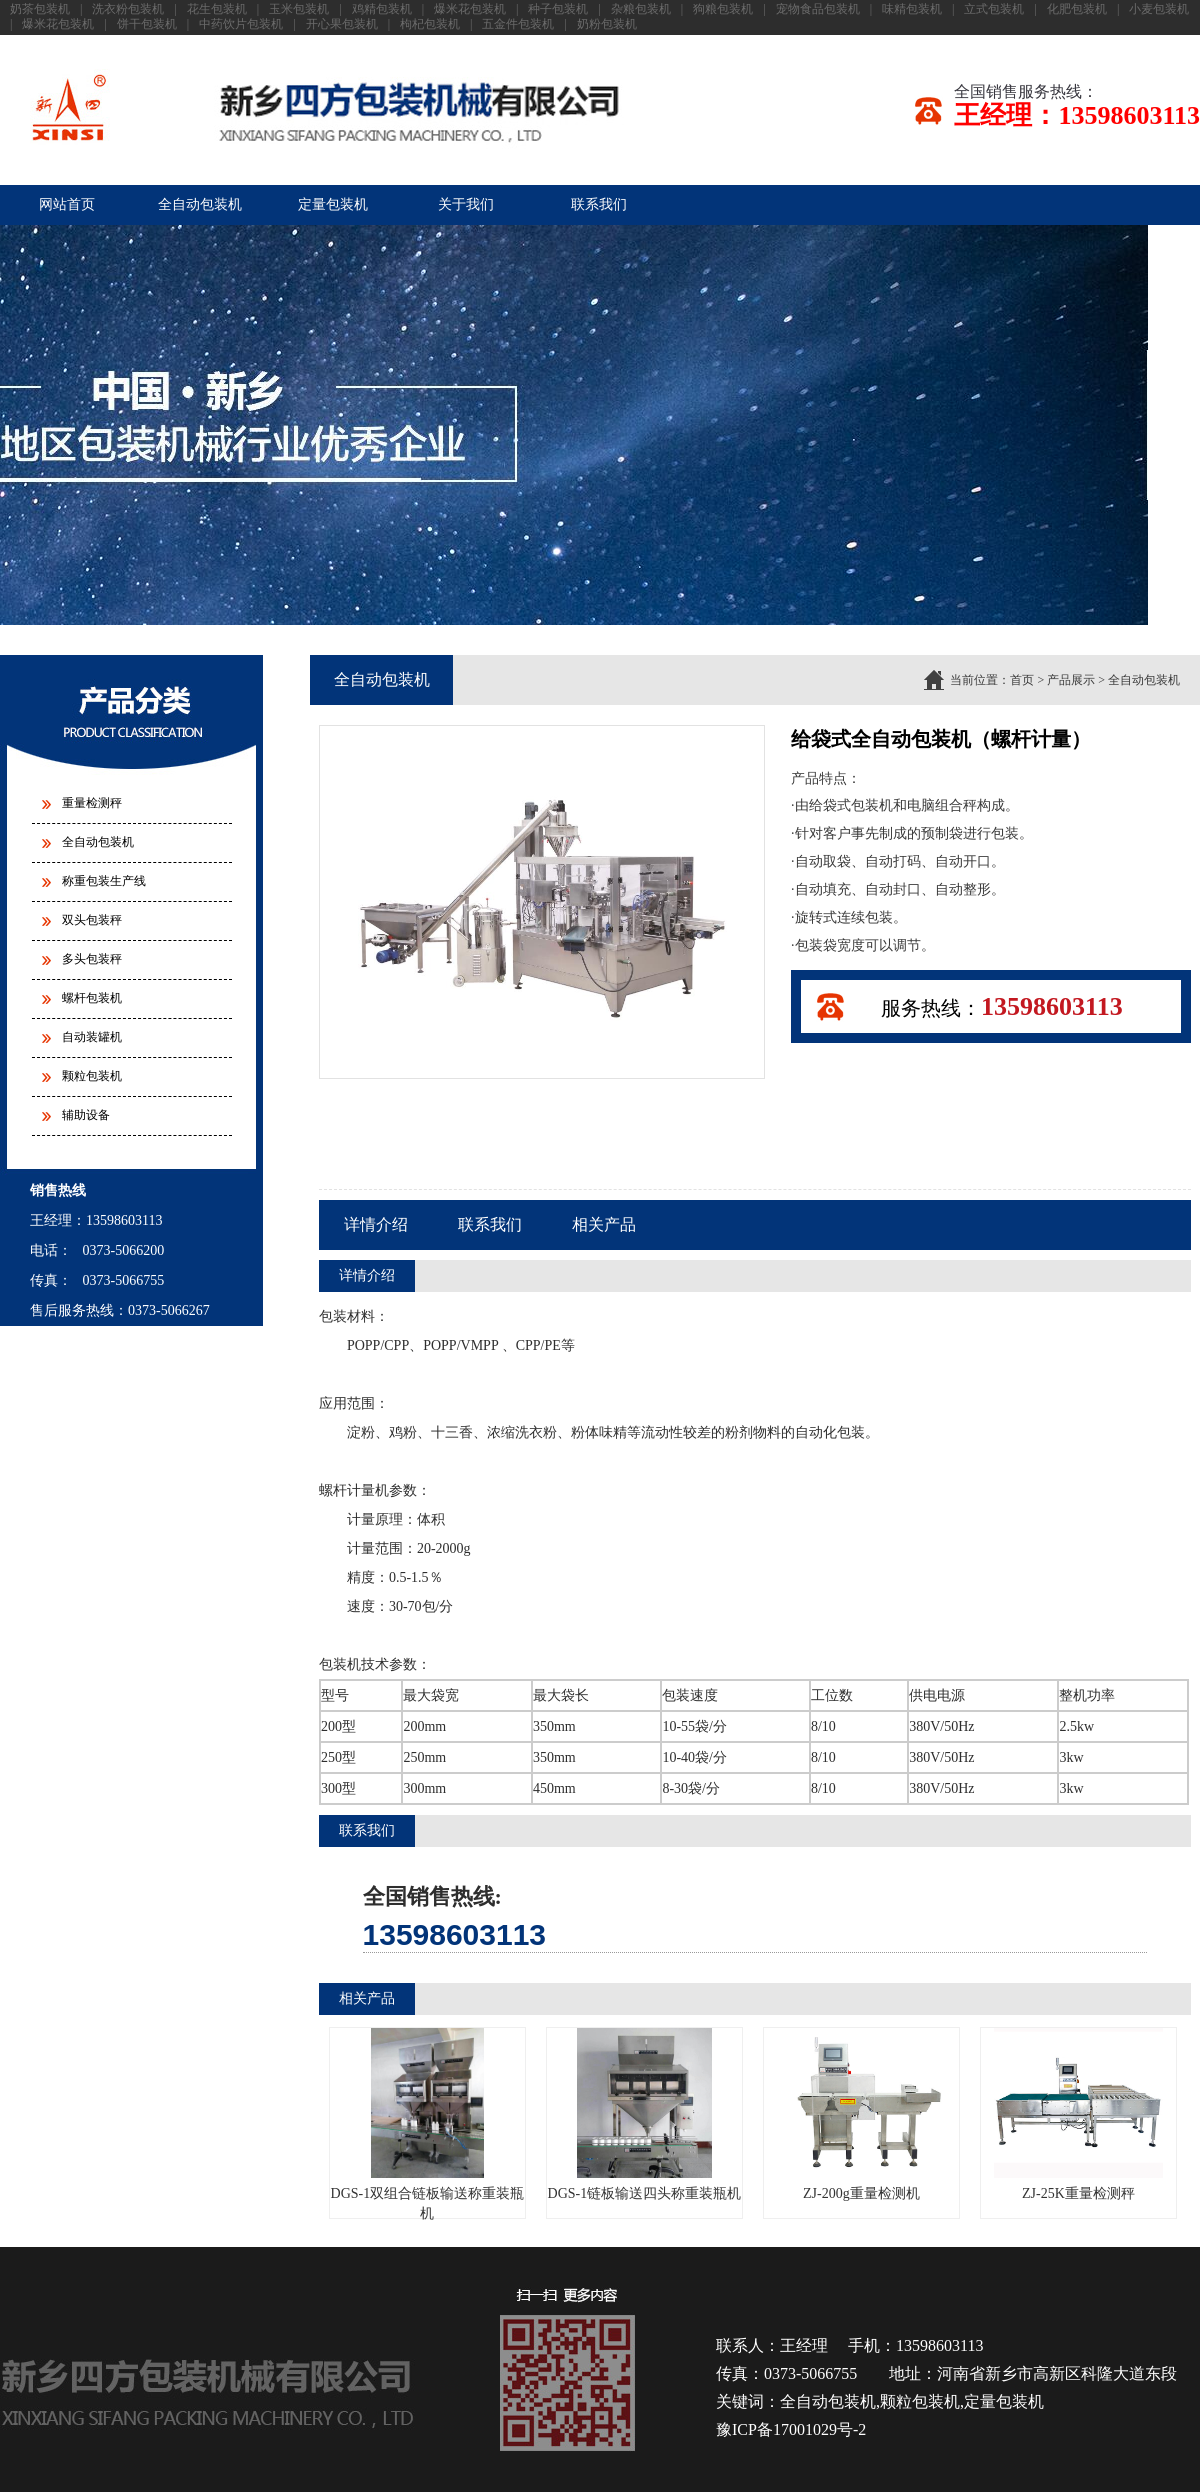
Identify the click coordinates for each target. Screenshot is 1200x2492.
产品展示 (1071, 680)
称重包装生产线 (104, 881)
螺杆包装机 (92, 998)
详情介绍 (376, 1224)
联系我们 (599, 204)
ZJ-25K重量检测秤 (1078, 2114)
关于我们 (466, 204)
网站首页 (67, 204)
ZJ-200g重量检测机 (861, 2114)
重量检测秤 (92, 803)
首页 (1022, 680)
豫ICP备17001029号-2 (791, 2429)
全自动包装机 (200, 204)
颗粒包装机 (92, 1076)
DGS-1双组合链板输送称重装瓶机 (428, 2124)
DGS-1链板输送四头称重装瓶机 (645, 2114)
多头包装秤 (92, 959)
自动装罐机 (92, 1037)
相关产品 (604, 1224)
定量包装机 (333, 204)
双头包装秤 (92, 920)
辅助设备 (86, 1115)
